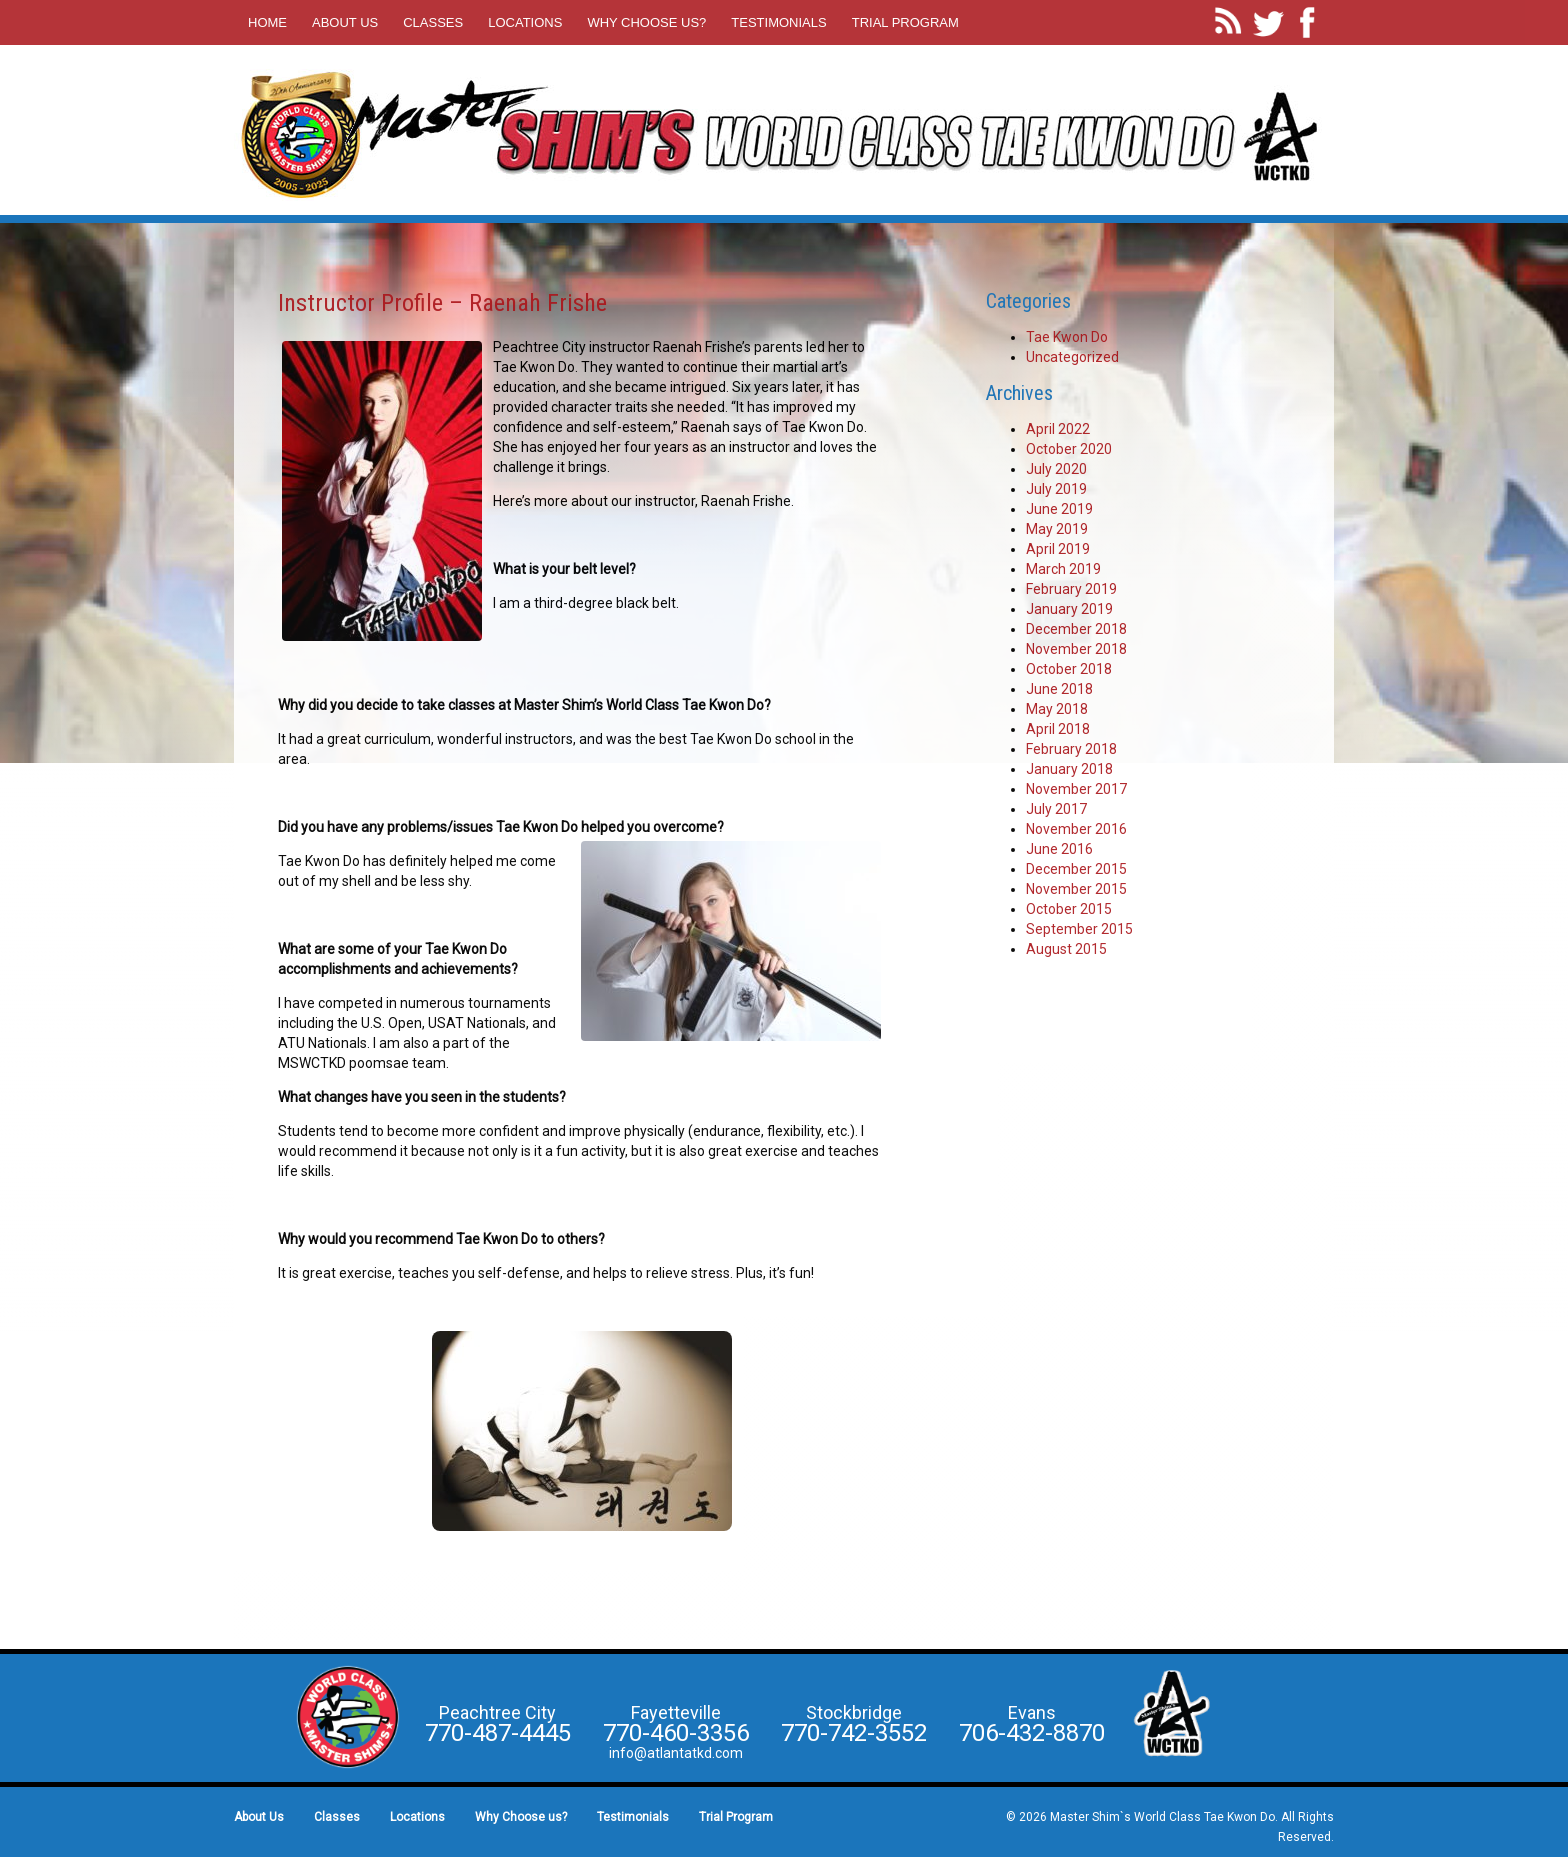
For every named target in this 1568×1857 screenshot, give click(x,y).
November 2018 (1076, 649)
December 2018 (1076, 629)
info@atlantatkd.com (676, 1753)
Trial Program (905, 22)
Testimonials (778, 22)
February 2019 (1071, 589)
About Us (345, 22)
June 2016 (1059, 849)
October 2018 (1069, 669)
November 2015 (1076, 889)
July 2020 (1056, 469)
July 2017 (1056, 809)
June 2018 (1059, 689)
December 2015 (1076, 869)
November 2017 (1076, 789)
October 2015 (1069, 909)
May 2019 (1057, 529)
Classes (433, 22)
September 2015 (1079, 929)
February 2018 (1071, 749)
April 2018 (1058, 729)
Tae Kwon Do (1067, 337)
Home (267, 22)
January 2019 (1069, 609)
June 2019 (1059, 509)
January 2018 (1069, 769)
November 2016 (1076, 829)
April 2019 (1058, 549)
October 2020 (1069, 449)
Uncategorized (1072, 357)
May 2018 (1057, 709)
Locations (525, 22)
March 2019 (1063, 569)
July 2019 (1056, 489)
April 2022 (1058, 429)
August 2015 (1066, 949)
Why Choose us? (646, 22)
